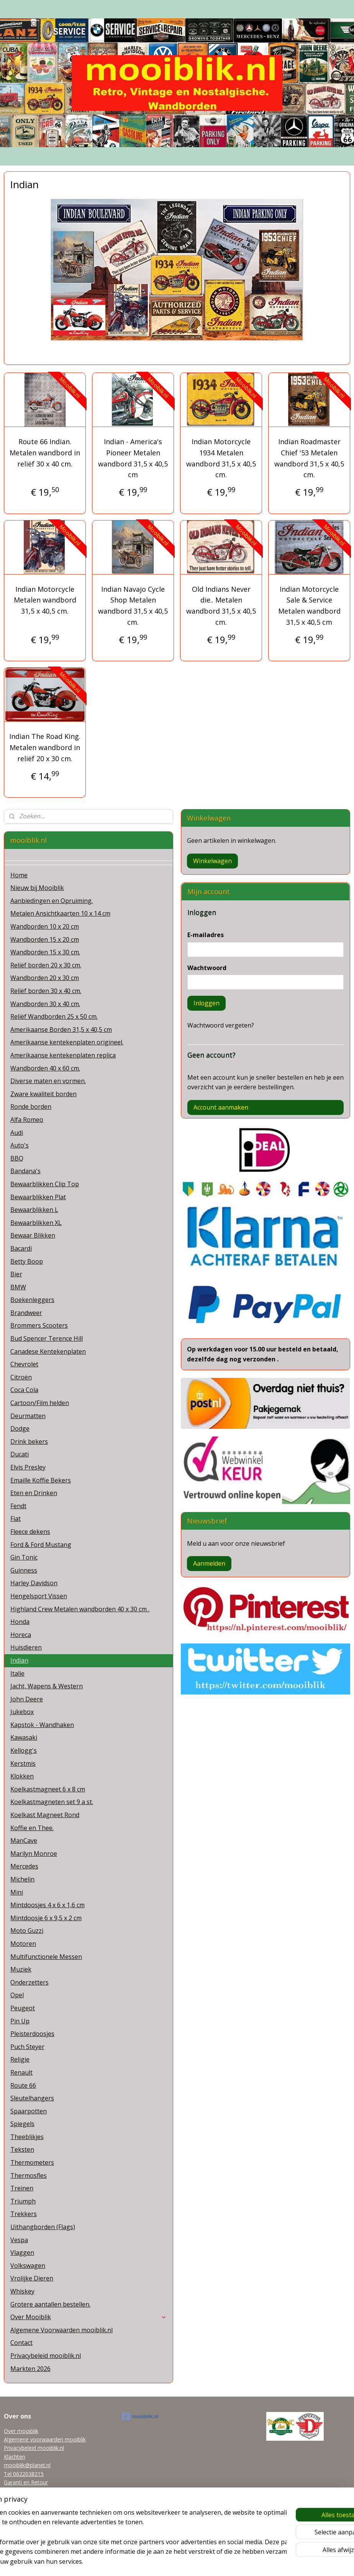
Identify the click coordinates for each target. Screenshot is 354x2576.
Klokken (22, 1776)
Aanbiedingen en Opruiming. (51, 900)
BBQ (16, 1158)
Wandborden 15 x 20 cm (44, 939)
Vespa (19, 2240)
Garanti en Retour (26, 2482)
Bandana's (25, 1171)
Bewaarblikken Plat (38, 1197)
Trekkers (23, 2214)
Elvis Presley (28, 1467)
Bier (16, 1274)
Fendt (18, 1506)
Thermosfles (28, 2175)
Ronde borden (30, 1106)
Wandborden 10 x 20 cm (44, 926)
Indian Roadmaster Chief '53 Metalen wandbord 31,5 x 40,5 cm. (309, 458)
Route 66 (23, 2085)
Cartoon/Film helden (39, 1403)
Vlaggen (22, 2252)
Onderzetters (29, 1982)
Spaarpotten (28, 2111)
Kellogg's (23, 1750)
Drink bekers (29, 1441)
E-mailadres (205, 935)
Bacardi (21, 1248)
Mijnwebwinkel (257, 2562)
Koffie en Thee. (32, 1828)
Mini (16, 1892)
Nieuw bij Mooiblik (37, 887)
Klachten (14, 2456)
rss (161, 2562)
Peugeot (22, 2008)
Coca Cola (24, 1390)
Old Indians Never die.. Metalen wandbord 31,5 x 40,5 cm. (221, 605)
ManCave (23, 1840)
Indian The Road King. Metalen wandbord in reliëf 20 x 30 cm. (44, 747)
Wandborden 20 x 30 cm (44, 978)
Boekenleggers (32, 1299)
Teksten (22, 2149)
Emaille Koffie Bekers (40, 1480)
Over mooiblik (21, 2431)
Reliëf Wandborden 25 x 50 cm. (54, 1016)
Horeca (20, 1634)
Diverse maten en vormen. (48, 1081)
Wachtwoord (206, 968)
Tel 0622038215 (24, 2473)
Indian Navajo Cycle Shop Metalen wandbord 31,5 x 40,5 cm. (133, 605)
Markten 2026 (30, 2368)
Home (19, 875)
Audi (16, 1132)
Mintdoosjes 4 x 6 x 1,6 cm (47, 1905)
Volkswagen (27, 2265)
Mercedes (24, 1866)
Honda (20, 1621)
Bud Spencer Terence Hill (46, 1338)
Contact (21, 2342)
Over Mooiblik (88, 2317)
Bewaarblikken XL (36, 1222)
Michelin (22, 1879)
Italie (17, 1673)
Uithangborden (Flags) (42, 2227)
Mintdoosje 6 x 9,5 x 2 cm (46, 1918)
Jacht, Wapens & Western (46, 1686)
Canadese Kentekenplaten (48, 1351)
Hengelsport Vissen (38, 1596)
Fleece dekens (30, 1531)
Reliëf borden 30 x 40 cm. (45, 991)
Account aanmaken (220, 1107)
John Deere (26, 1699)
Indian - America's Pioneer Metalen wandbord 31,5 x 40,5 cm (133, 458)
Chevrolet (24, 1364)
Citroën (21, 1377)
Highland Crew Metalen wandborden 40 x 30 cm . (79, 1609)
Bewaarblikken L (34, 1209)
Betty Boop (26, 1261)
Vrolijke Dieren (31, 2278)
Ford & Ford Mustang (40, 1544)
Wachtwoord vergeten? (220, 1025)
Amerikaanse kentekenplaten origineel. (66, 1042)
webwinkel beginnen (190, 2562)
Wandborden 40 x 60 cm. (45, 1068)
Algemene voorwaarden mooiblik (45, 2439)
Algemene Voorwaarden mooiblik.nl (61, 2330)
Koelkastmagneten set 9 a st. (51, 1802)
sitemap (145, 2562)
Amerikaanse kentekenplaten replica (63, 1055)
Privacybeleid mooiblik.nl (45, 2355)
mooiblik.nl (140, 2416)
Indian (19, 1660)
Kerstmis (23, 1763)
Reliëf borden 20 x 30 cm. (45, 965)
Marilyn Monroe (33, 1853)
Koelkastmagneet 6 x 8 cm (47, 1789)
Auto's (19, 1145)
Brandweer (26, 1313)
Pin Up (20, 2021)
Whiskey (22, 2291)
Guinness (23, 1570)
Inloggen (206, 1003)
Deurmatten (28, 1416)
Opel (17, 1995)
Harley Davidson (33, 1583)
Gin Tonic (24, 1557)
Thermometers (32, 2162)
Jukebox (22, 1711)
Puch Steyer (27, 2046)
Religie (20, 2059)
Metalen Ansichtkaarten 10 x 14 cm (60, 913)
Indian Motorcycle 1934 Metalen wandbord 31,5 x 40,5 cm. (221, 458)
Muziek (20, 1969)
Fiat (15, 1518)
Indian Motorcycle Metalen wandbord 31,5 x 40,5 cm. (45, 600)
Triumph (23, 2201)
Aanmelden (209, 1563)
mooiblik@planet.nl (27, 2465)
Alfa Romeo (26, 1119)
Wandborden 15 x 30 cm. (45, 952)
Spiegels (22, 2124)
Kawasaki (23, 1737)
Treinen (21, 2188)
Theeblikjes (27, 2137)
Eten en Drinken (33, 1493)
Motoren (23, 1943)
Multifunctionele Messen (46, 1956)
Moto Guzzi (26, 1930)
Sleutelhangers (32, 2098)
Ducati (19, 1454)
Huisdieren (26, 1647)
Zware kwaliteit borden (43, 1094)
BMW (18, 1287)
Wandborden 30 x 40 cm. (45, 1004)
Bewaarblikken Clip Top (44, 1184)
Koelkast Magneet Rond (44, 1815)
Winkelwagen (212, 861)
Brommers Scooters (39, 1325)
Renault (21, 2072)
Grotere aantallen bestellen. (50, 2304)
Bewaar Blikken (32, 1235)
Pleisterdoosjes (32, 2033)
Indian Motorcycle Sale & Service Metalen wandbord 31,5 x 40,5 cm (309, 605)
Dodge (20, 1428)
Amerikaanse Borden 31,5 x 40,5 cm (61, 1029)
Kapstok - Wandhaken (42, 1725)
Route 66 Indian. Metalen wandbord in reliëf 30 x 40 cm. (45, 452)
